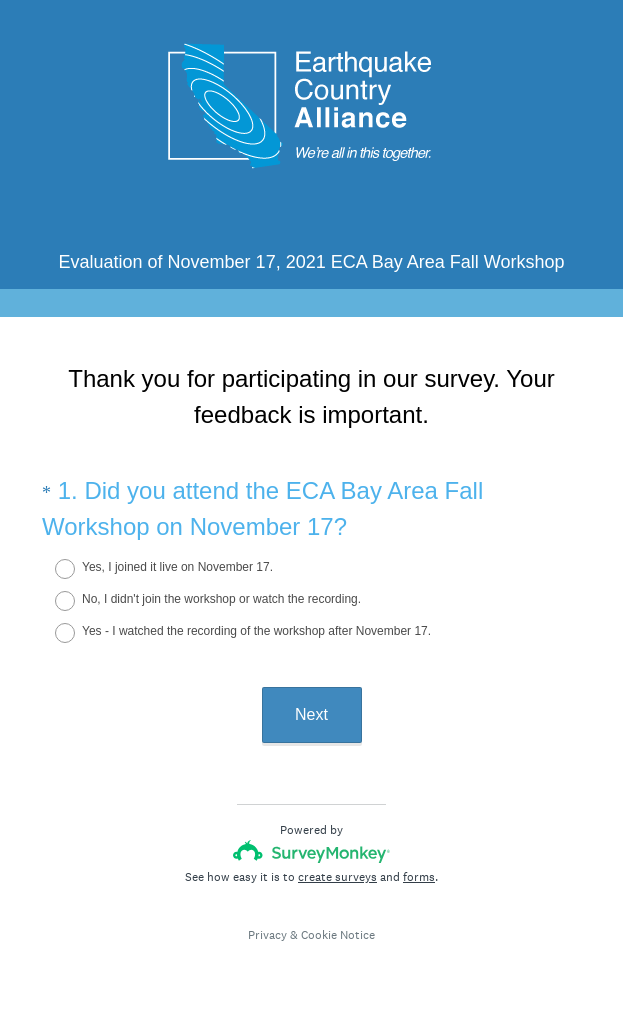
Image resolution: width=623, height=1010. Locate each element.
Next (311, 714)
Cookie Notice (338, 935)
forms (419, 877)
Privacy (267, 935)
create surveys (337, 877)
